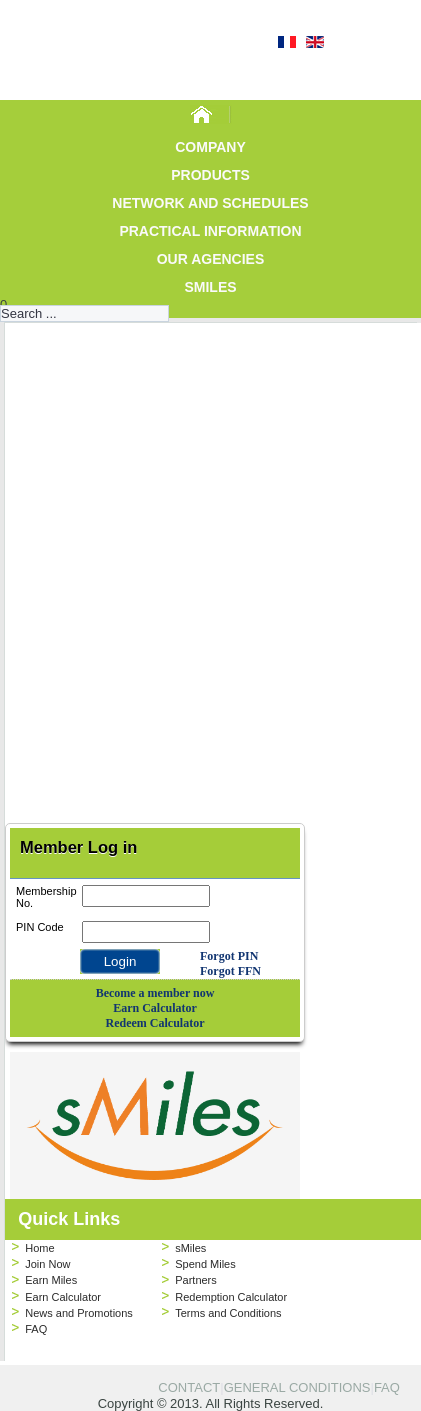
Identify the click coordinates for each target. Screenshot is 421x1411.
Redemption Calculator (231, 1297)
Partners (196, 1280)
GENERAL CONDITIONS (297, 1387)
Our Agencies (211, 259)
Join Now (47, 1264)
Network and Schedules (210, 203)
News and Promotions (79, 1313)
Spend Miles (205, 1264)
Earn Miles (51, 1280)
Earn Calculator (63, 1297)
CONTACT (189, 1387)
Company (210, 147)
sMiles (210, 287)
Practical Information (210, 231)
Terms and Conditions (228, 1313)
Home (39, 1248)
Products (210, 175)
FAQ (36, 1329)
